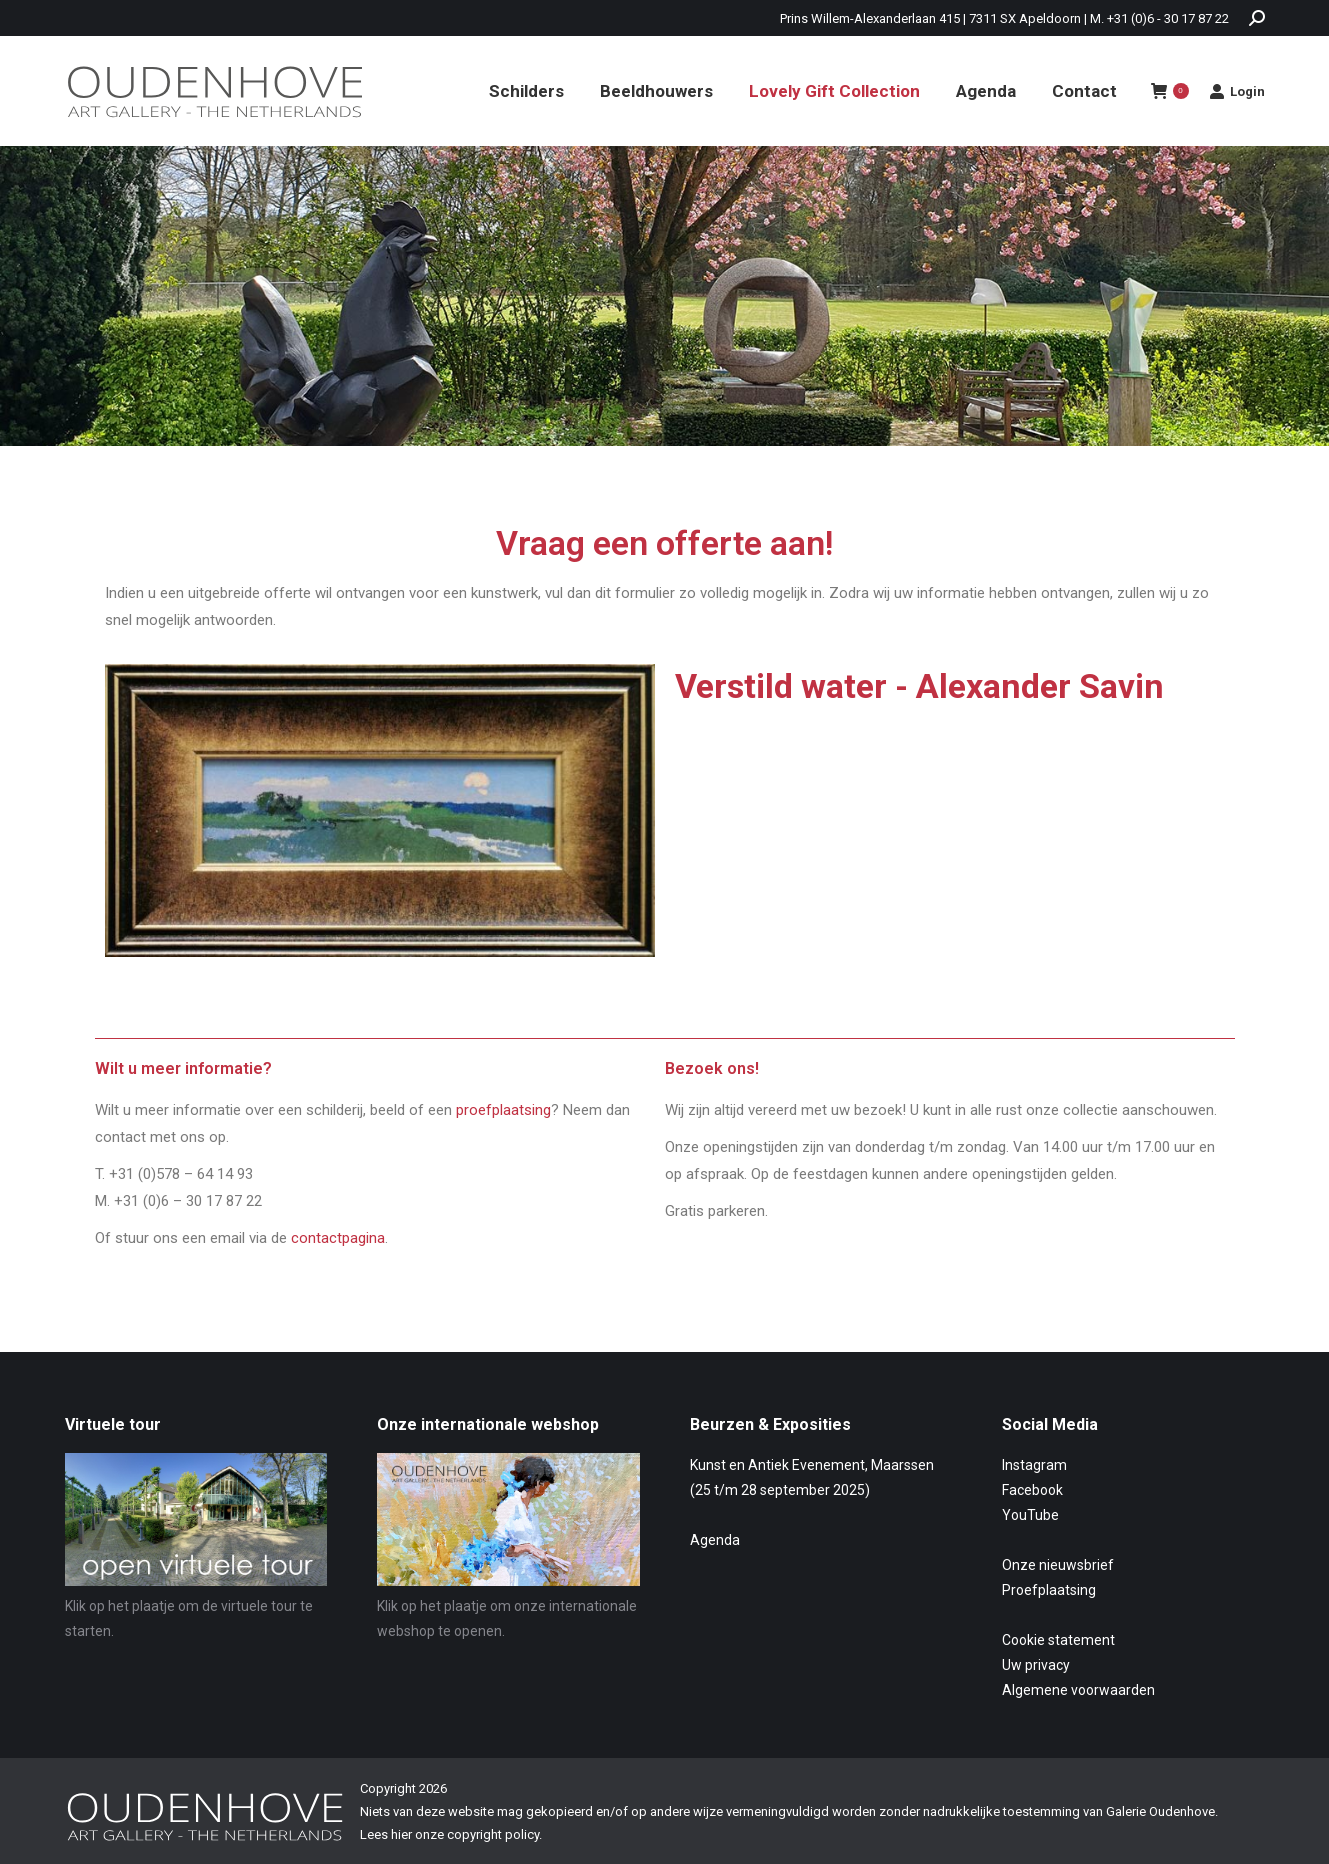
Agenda (715, 1540)
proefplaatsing (503, 1110)
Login (1237, 91)
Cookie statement (1058, 1640)
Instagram (1034, 1465)
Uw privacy (1036, 1665)
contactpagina (338, 1238)
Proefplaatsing (1049, 1590)
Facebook (1032, 1490)
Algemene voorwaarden (1078, 1690)
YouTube (1030, 1515)
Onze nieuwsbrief (1058, 1565)
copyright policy (493, 1834)
